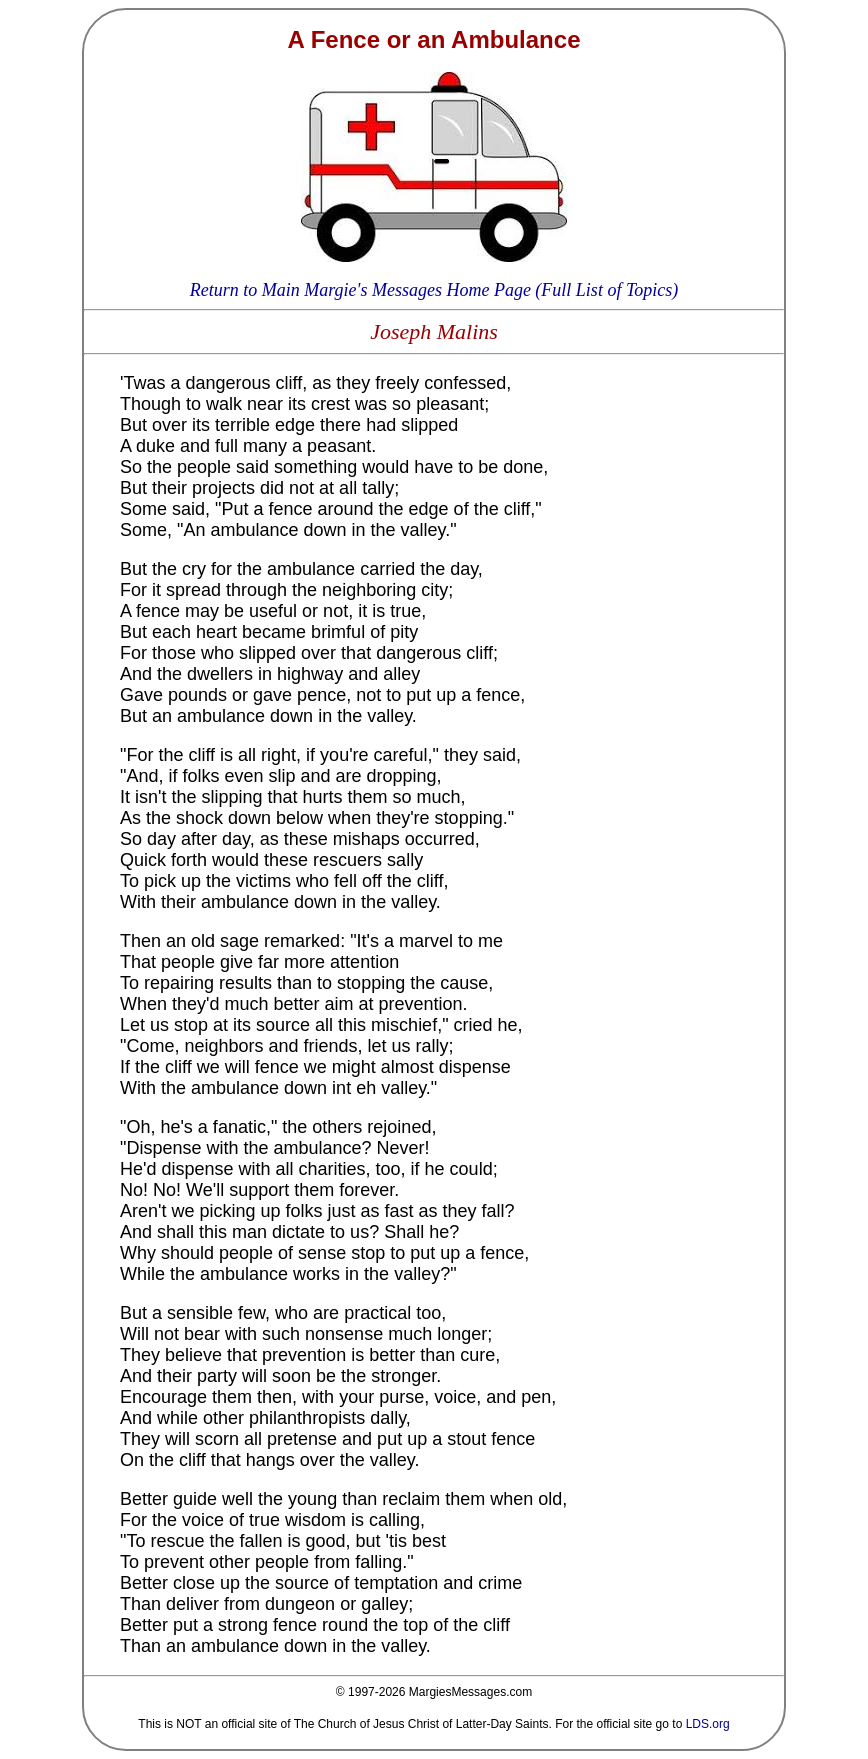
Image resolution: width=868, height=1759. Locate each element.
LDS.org (708, 1724)
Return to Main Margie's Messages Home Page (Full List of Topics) (434, 290)
